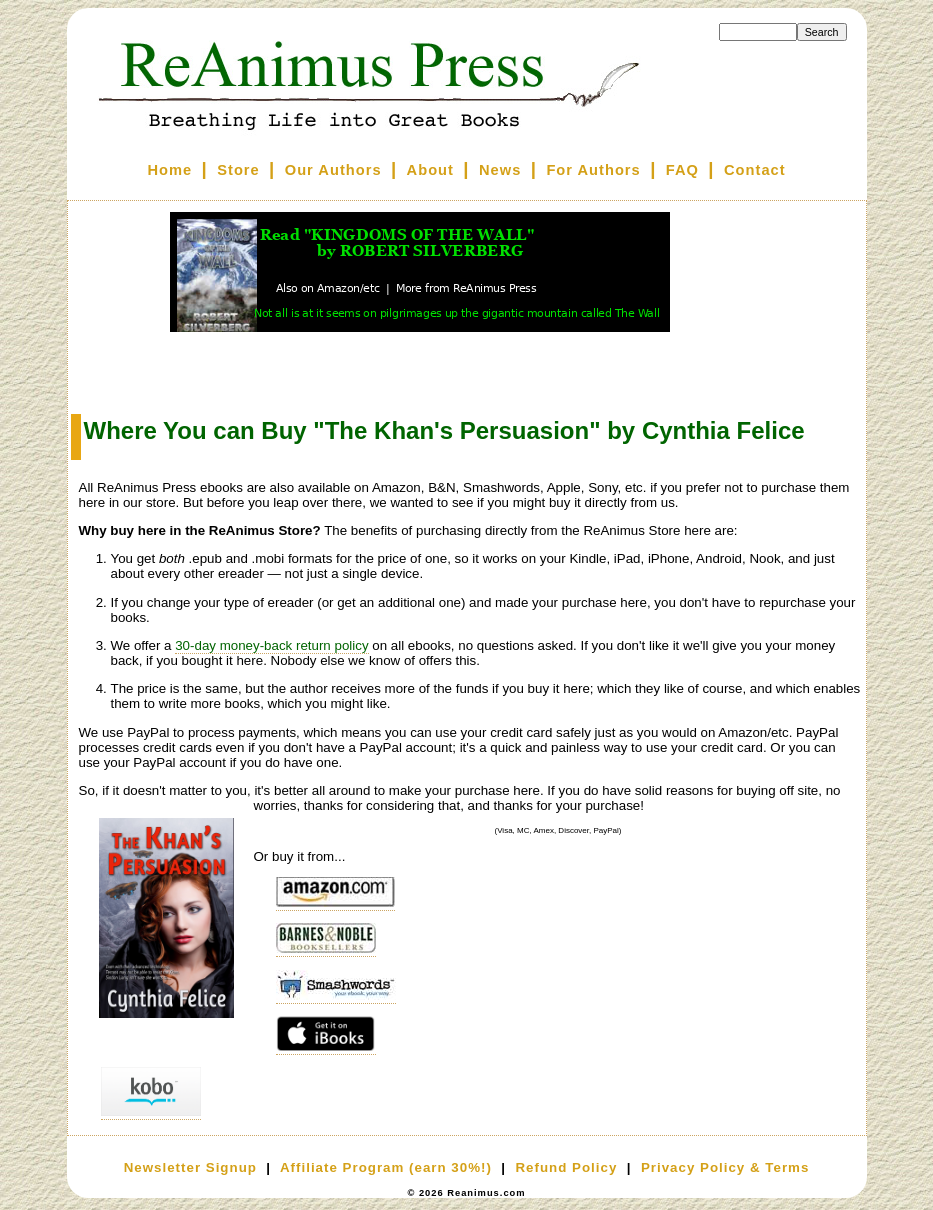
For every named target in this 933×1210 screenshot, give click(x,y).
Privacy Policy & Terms (725, 1167)
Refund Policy (566, 1167)
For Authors (593, 170)
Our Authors (333, 170)
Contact (755, 170)
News (500, 170)
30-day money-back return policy (271, 645)
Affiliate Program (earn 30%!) (386, 1167)
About (430, 170)
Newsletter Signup (190, 1167)
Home (169, 170)
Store (238, 170)
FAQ (682, 170)
